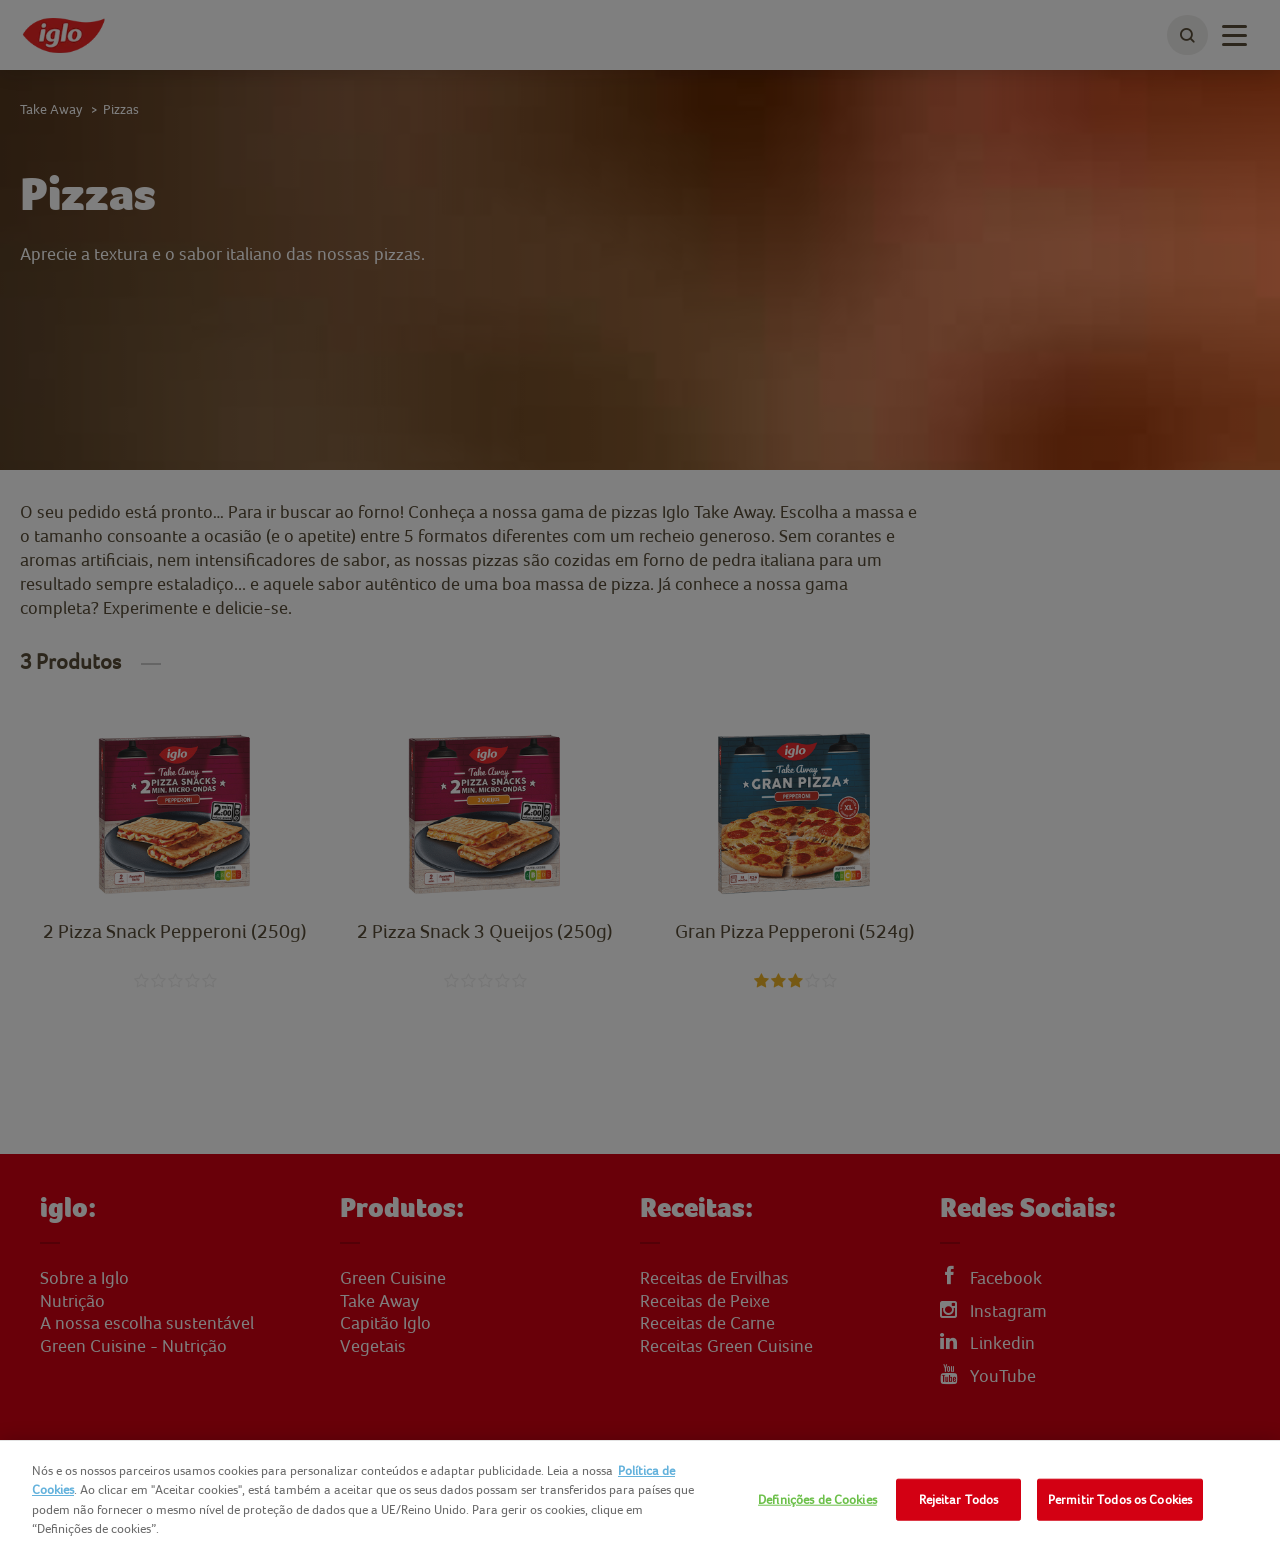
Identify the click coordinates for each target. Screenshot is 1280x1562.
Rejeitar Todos (959, 1499)
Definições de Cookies (817, 1499)
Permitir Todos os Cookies (1120, 1499)
